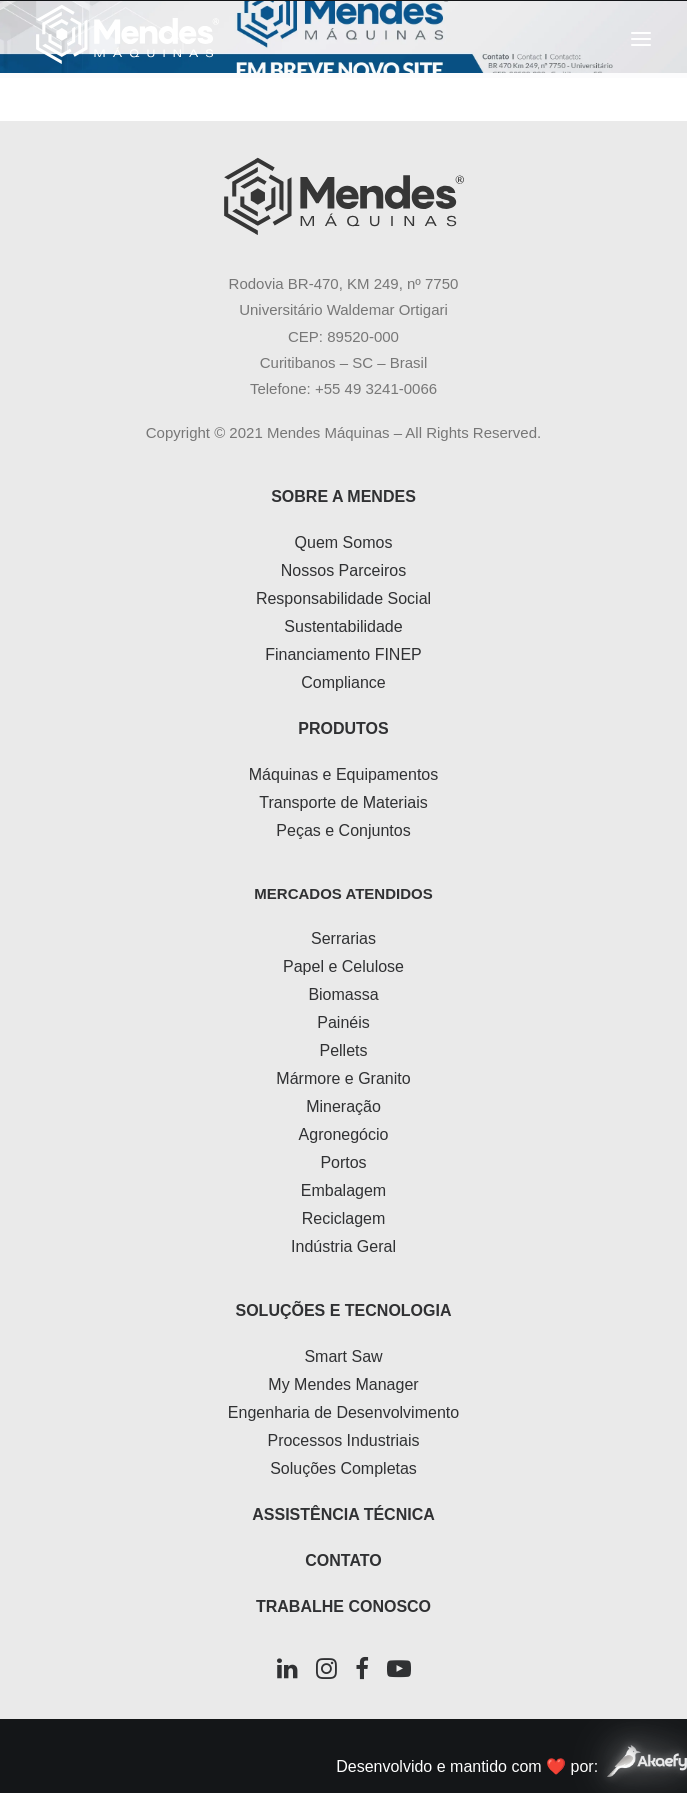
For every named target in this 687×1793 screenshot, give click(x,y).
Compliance (343, 682)
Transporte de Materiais (343, 802)
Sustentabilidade (343, 626)
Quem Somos (344, 542)
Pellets (343, 1050)
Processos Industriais (343, 1440)
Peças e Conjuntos (343, 830)
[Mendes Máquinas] (127, 39)
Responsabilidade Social (343, 598)
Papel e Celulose (343, 966)
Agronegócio (344, 1134)
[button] (641, 39)
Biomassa (343, 994)
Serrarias (343, 938)
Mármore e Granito (343, 1078)
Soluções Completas (343, 1468)
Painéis (343, 1022)
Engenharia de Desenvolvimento (343, 1412)
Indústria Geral (343, 1246)
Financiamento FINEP (343, 654)
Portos (343, 1162)
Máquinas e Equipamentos (343, 774)
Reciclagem (344, 1218)
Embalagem (343, 1190)
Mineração (343, 1106)
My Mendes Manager (343, 1384)
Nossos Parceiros (343, 570)
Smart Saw (343, 1356)
